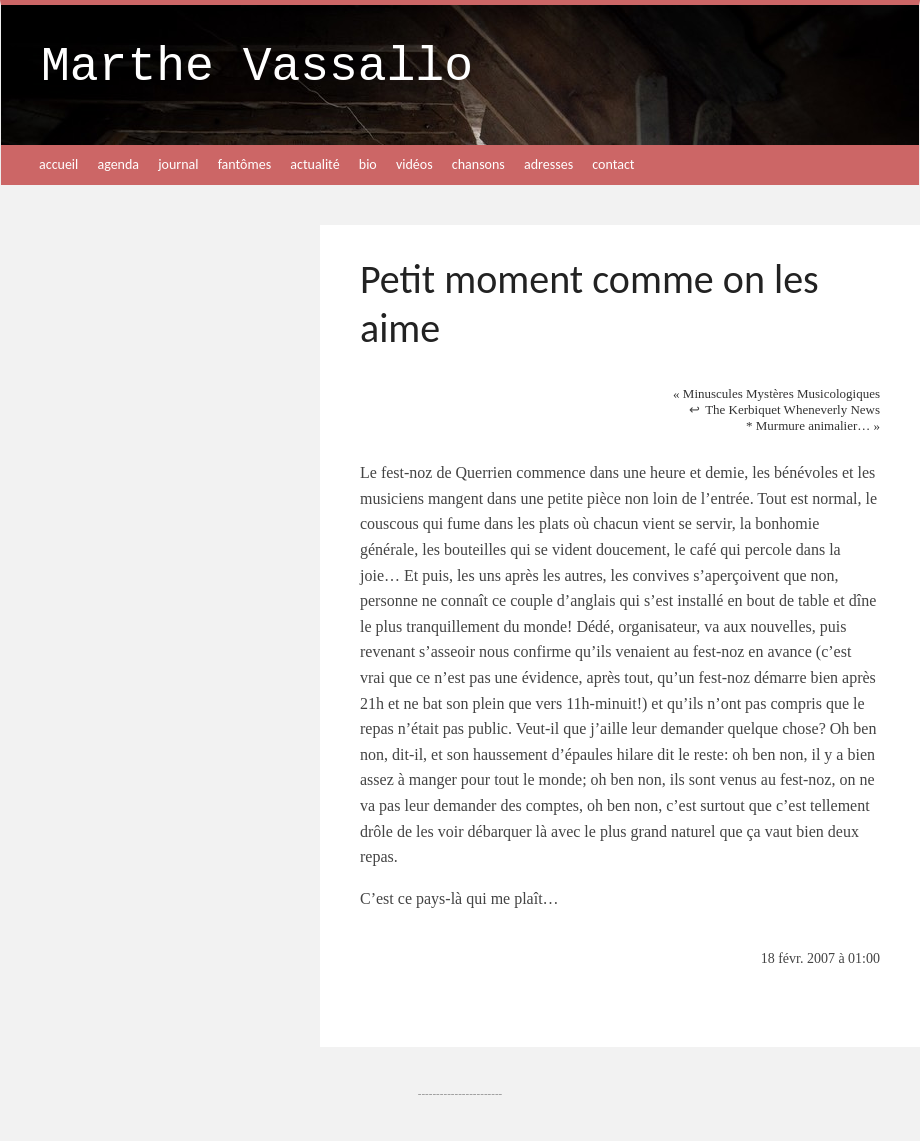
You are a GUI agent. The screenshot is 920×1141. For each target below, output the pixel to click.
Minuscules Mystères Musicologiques (776, 393)
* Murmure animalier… (813, 425)
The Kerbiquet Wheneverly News (792, 409)
